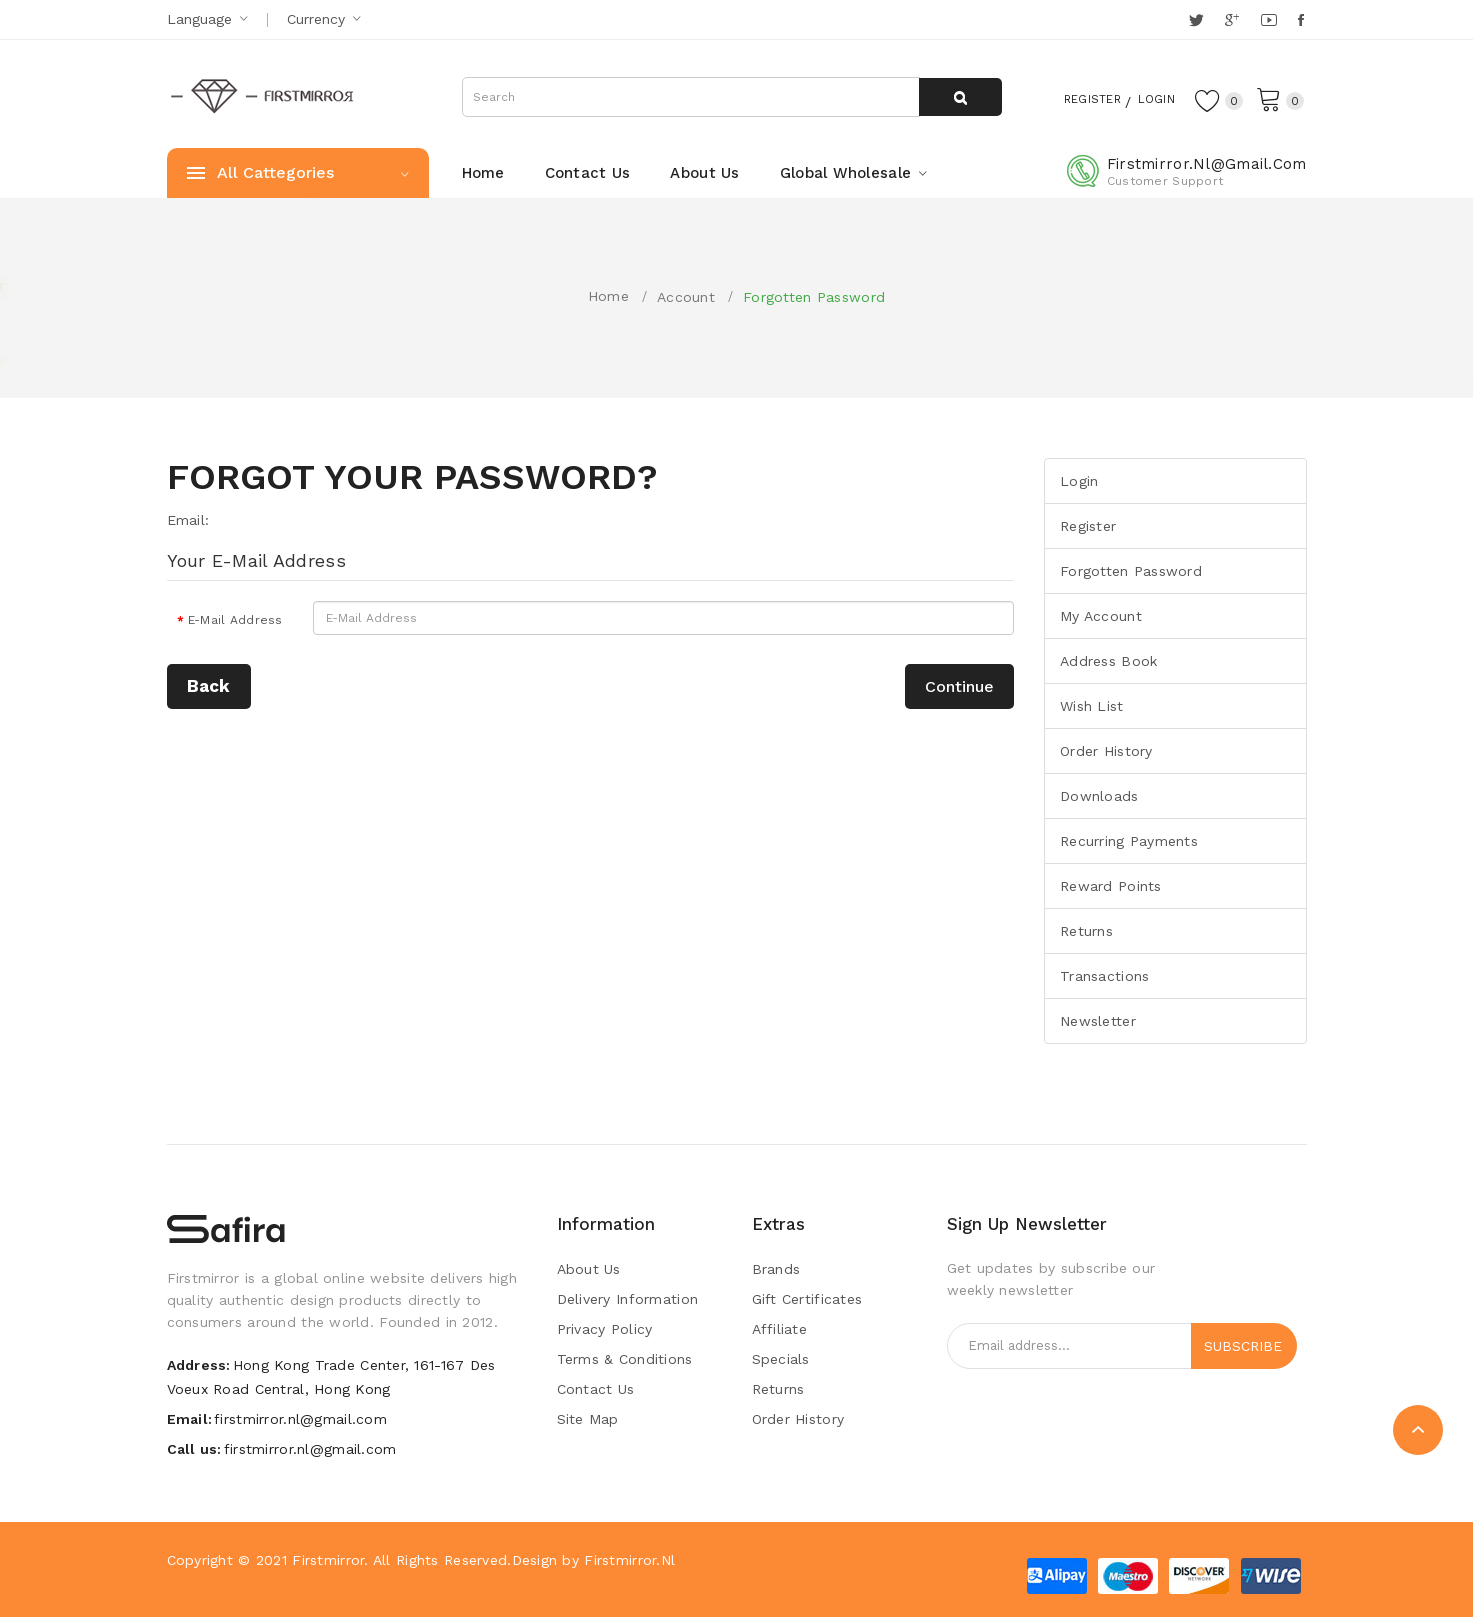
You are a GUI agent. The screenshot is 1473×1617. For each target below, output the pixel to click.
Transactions (1104, 976)
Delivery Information (628, 1299)
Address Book (1108, 661)
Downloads (1099, 796)
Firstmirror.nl (629, 1560)
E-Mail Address (235, 620)
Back (209, 686)
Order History (1106, 751)
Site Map (588, 1419)
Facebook (1302, 20)
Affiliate (780, 1329)
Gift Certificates (807, 1299)
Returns (1086, 931)
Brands (776, 1269)
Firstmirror (328, 1560)
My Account (1101, 616)
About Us (589, 1269)
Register (1070, 98)
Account (686, 297)
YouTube (1270, 20)
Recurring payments (1129, 841)
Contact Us (596, 1389)
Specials (781, 1359)
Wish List (1092, 706)
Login (1147, 98)
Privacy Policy (605, 1329)
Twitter (1197, 20)
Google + (1233, 20)
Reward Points (1111, 886)
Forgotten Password (814, 297)
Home (608, 296)
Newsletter (1098, 1021)
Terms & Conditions (625, 1359)
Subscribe (1243, 1346)
